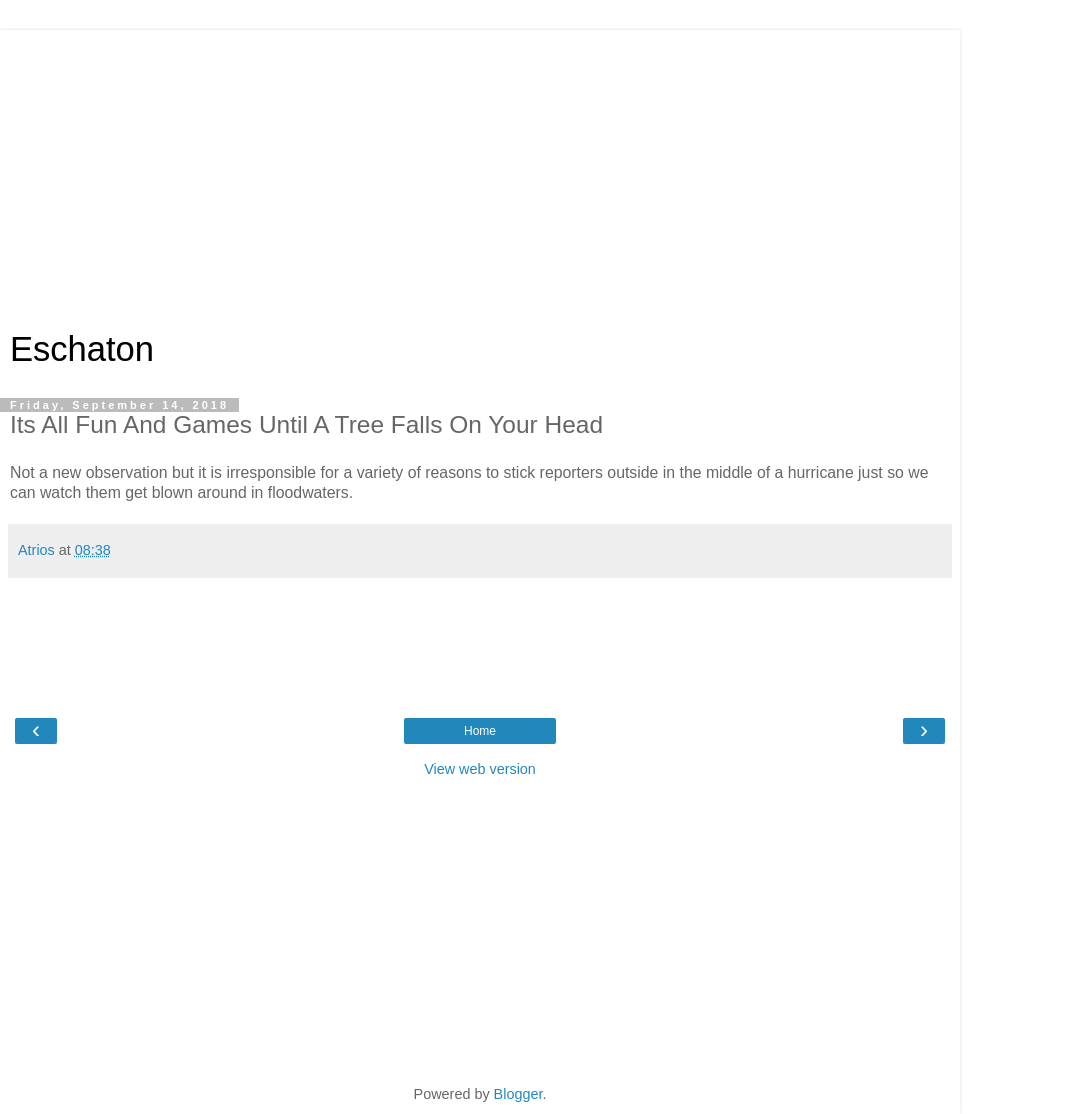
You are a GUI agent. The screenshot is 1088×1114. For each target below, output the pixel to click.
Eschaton (82, 349)
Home (480, 731)
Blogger (518, 1094)
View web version (480, 769)
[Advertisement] (480, 170)
